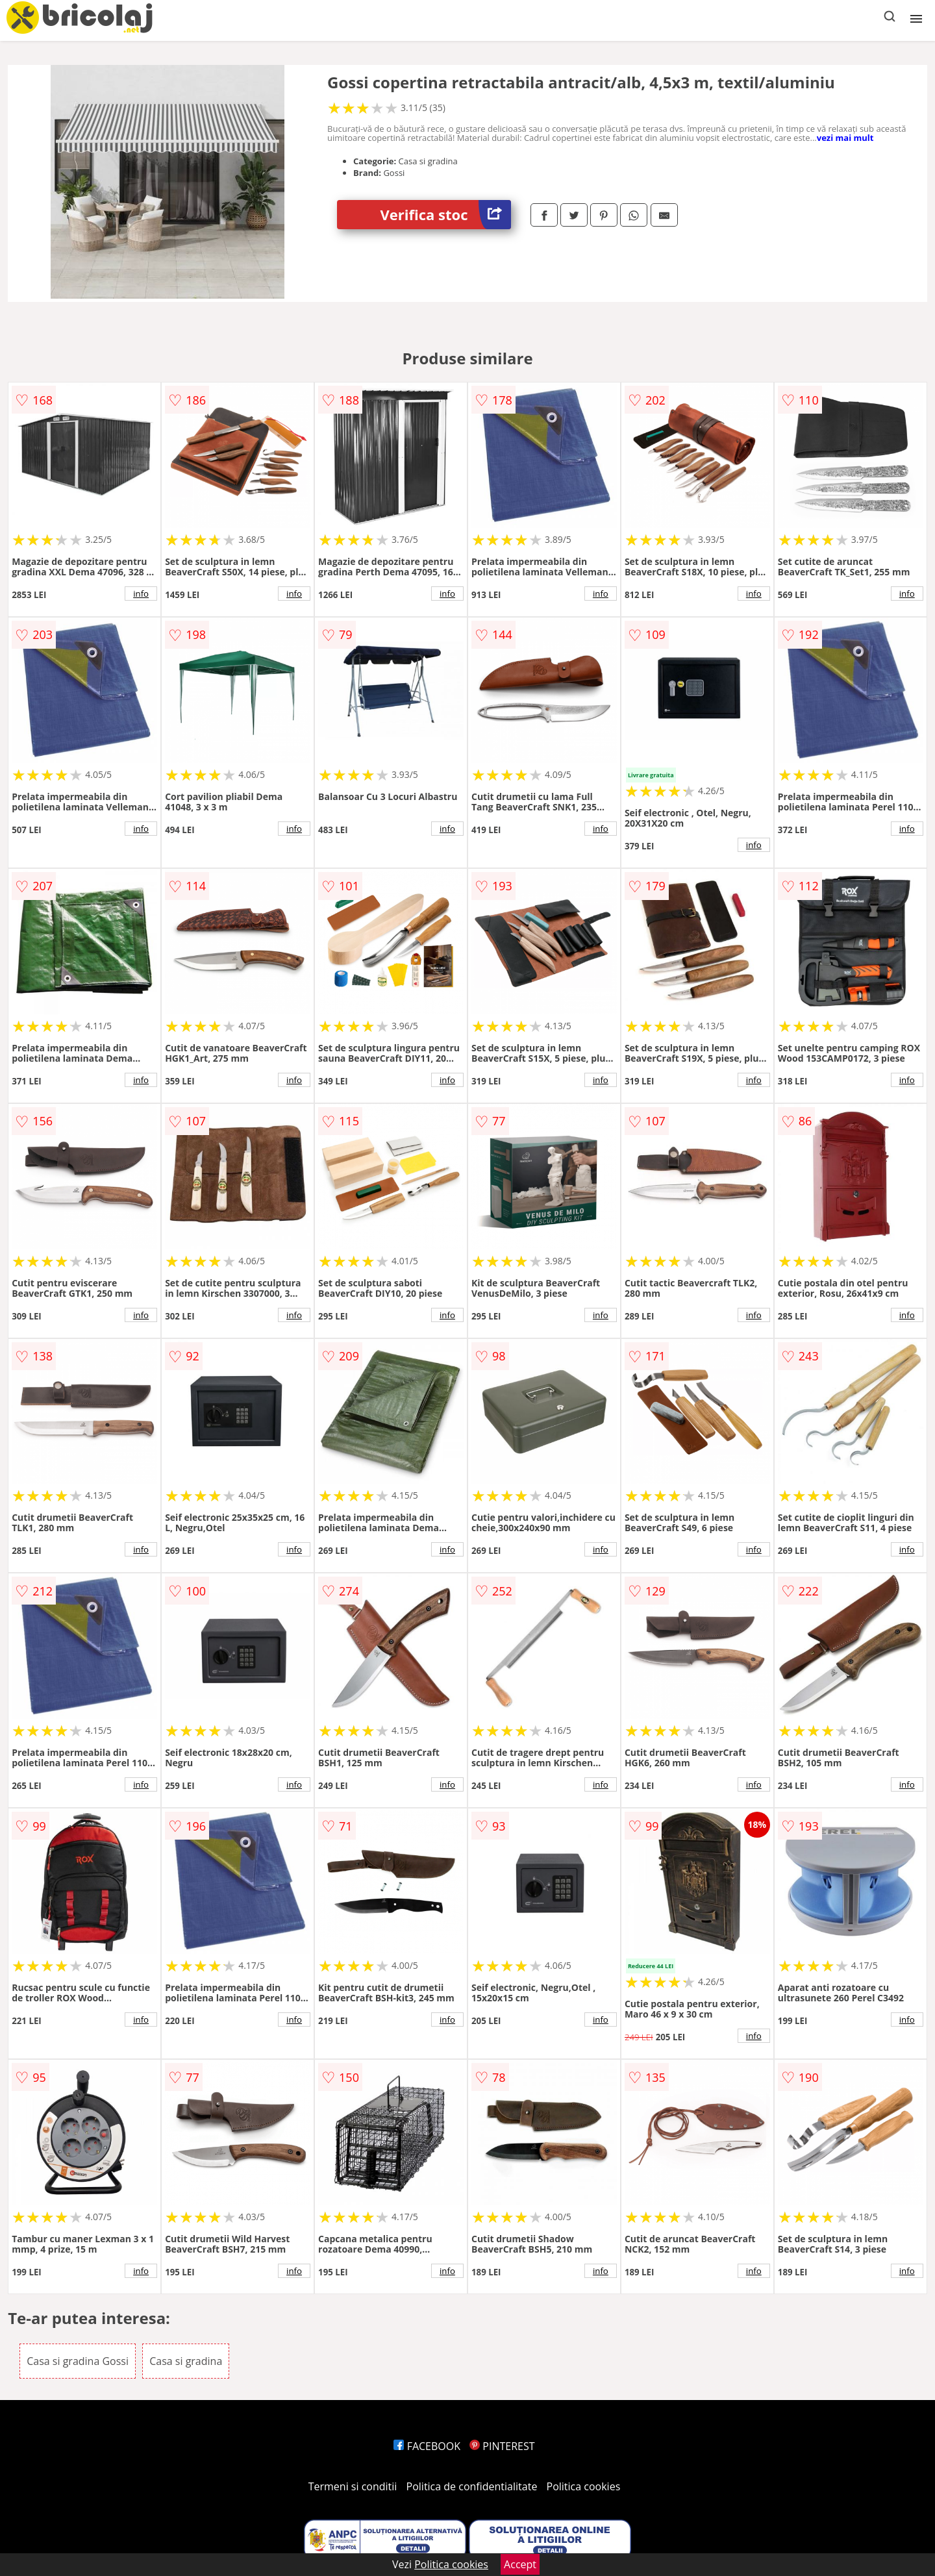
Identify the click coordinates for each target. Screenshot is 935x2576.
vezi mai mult (845, 138)
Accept (520, 2564)
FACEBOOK (426, 2446)
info (141, 593)
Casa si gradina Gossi (78, 2361)
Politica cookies (584, 2486)
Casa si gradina (185, 2361)
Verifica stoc (445, 214)
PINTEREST (501, 2446)
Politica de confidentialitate (472, 2486)
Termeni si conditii (352, 2486)
